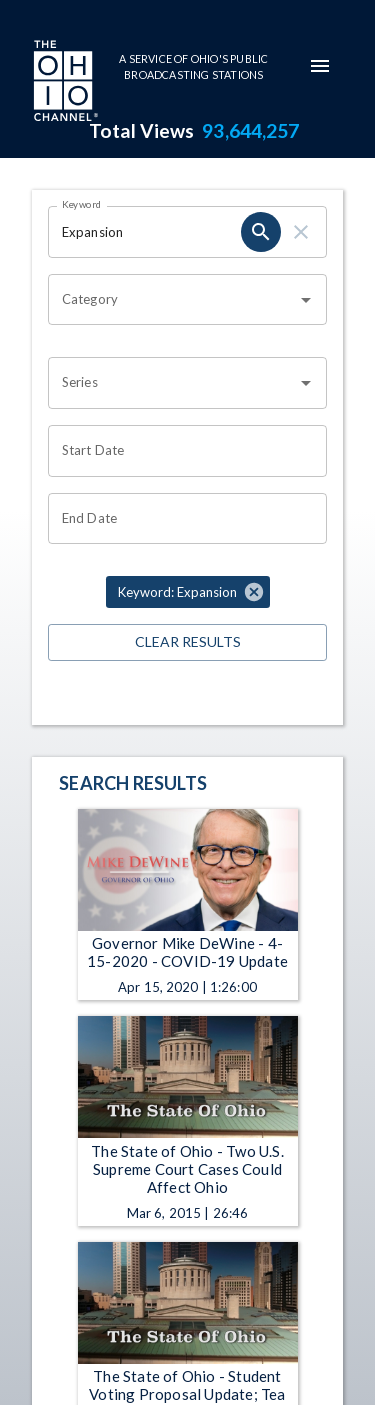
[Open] (306, 300)
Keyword (82, 204)
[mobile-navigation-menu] (320, 66)
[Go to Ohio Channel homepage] (64, 83)
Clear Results (187, 642)
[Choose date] (180, 451)
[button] (188, 592)
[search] (261, 232)
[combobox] (172, 300)
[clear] (301, 232)
